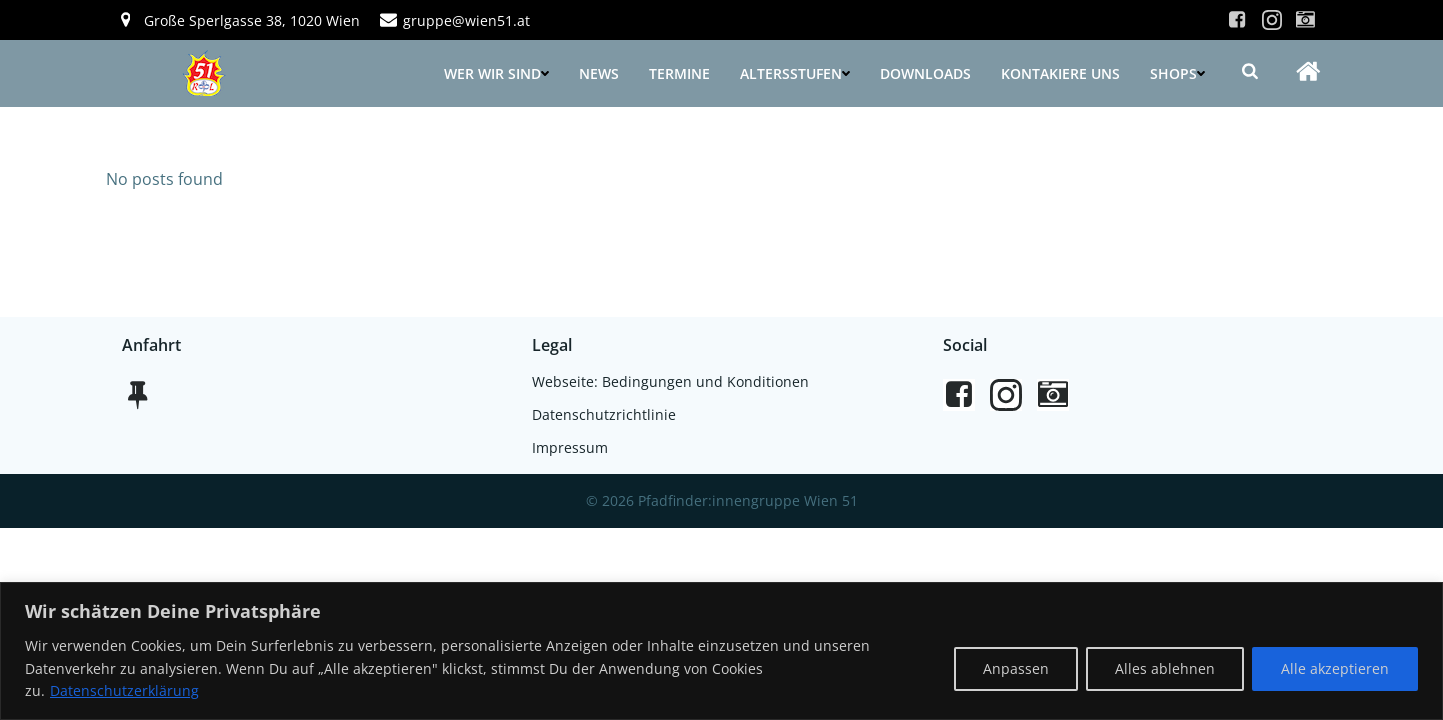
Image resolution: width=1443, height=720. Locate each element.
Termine (679, 73)
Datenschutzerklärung (124, 690)
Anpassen (1016, 668)
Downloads (925, 73)
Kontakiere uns (1060, 73)
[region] (721, 651)
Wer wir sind (496, 73)
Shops (1177, 73)
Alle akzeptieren (1335, 668)
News (599, 73)
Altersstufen (795, 73)
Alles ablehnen (1165, 668)
